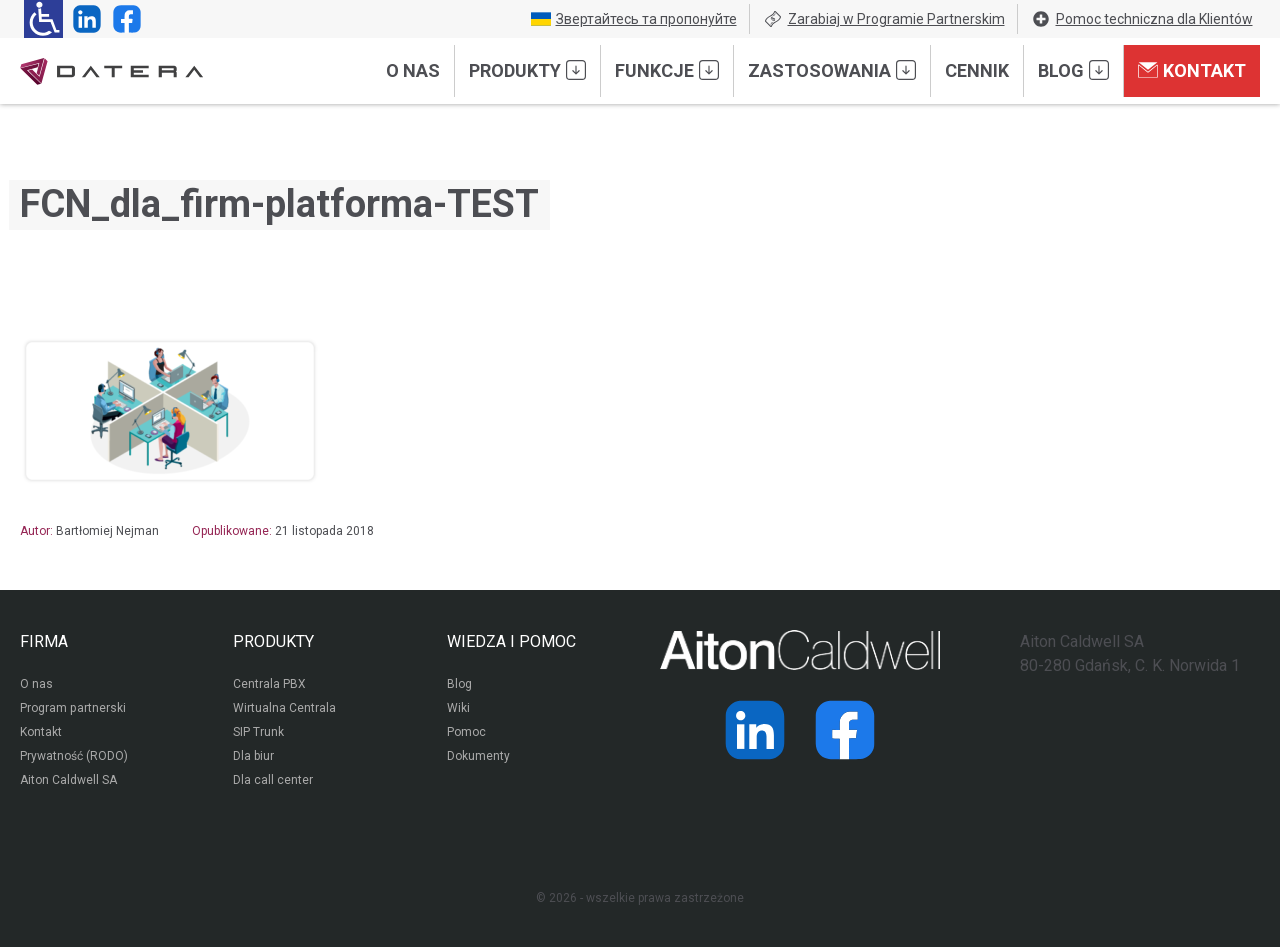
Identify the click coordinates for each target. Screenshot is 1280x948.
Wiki (458, 710)
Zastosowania (832, 70)
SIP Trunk (258, 734)
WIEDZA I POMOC (511, 641)
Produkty (527, 70)
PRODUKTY (273, 641)
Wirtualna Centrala (284, 710)
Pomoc (466, 734)
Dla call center (273, 782)
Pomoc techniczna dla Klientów (1142, 19)
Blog (1073, 70)
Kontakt (1192, 70)
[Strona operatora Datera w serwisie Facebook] (123, 19)
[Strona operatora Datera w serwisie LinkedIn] (83, 19)
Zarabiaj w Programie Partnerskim (884, 19)
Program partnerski (72, 710)
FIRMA (44, 641)
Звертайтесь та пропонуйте (634, 19)
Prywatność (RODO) (74, 758)
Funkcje (667, 70)
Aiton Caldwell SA (68, 782)
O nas (413, 70)
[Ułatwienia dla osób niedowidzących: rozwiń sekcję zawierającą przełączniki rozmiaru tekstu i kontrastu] (43, 19)
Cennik (977, 70)
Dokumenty (478, 758)
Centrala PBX (269, 686)
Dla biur (253, 758)
